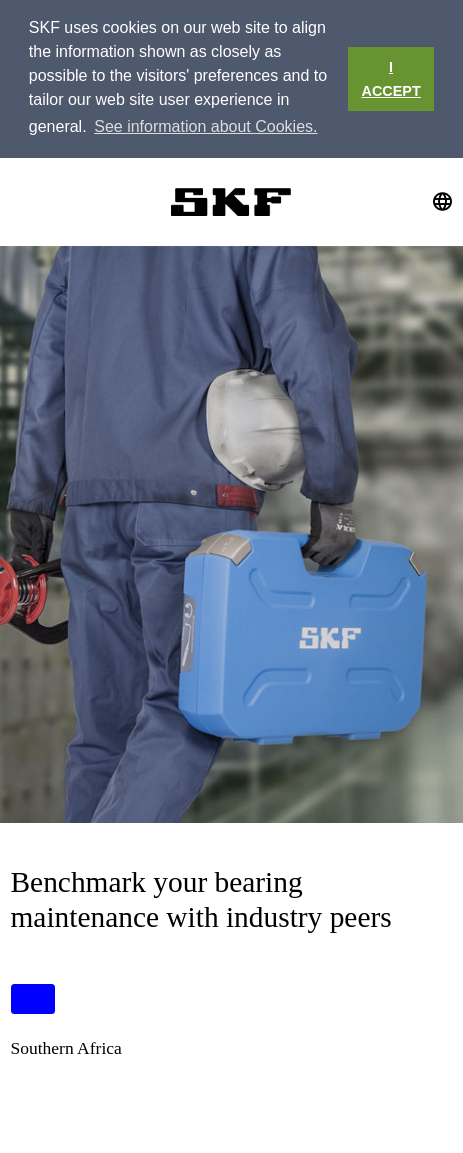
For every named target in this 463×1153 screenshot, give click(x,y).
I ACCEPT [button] (391, 79)
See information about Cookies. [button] (205, 126)
